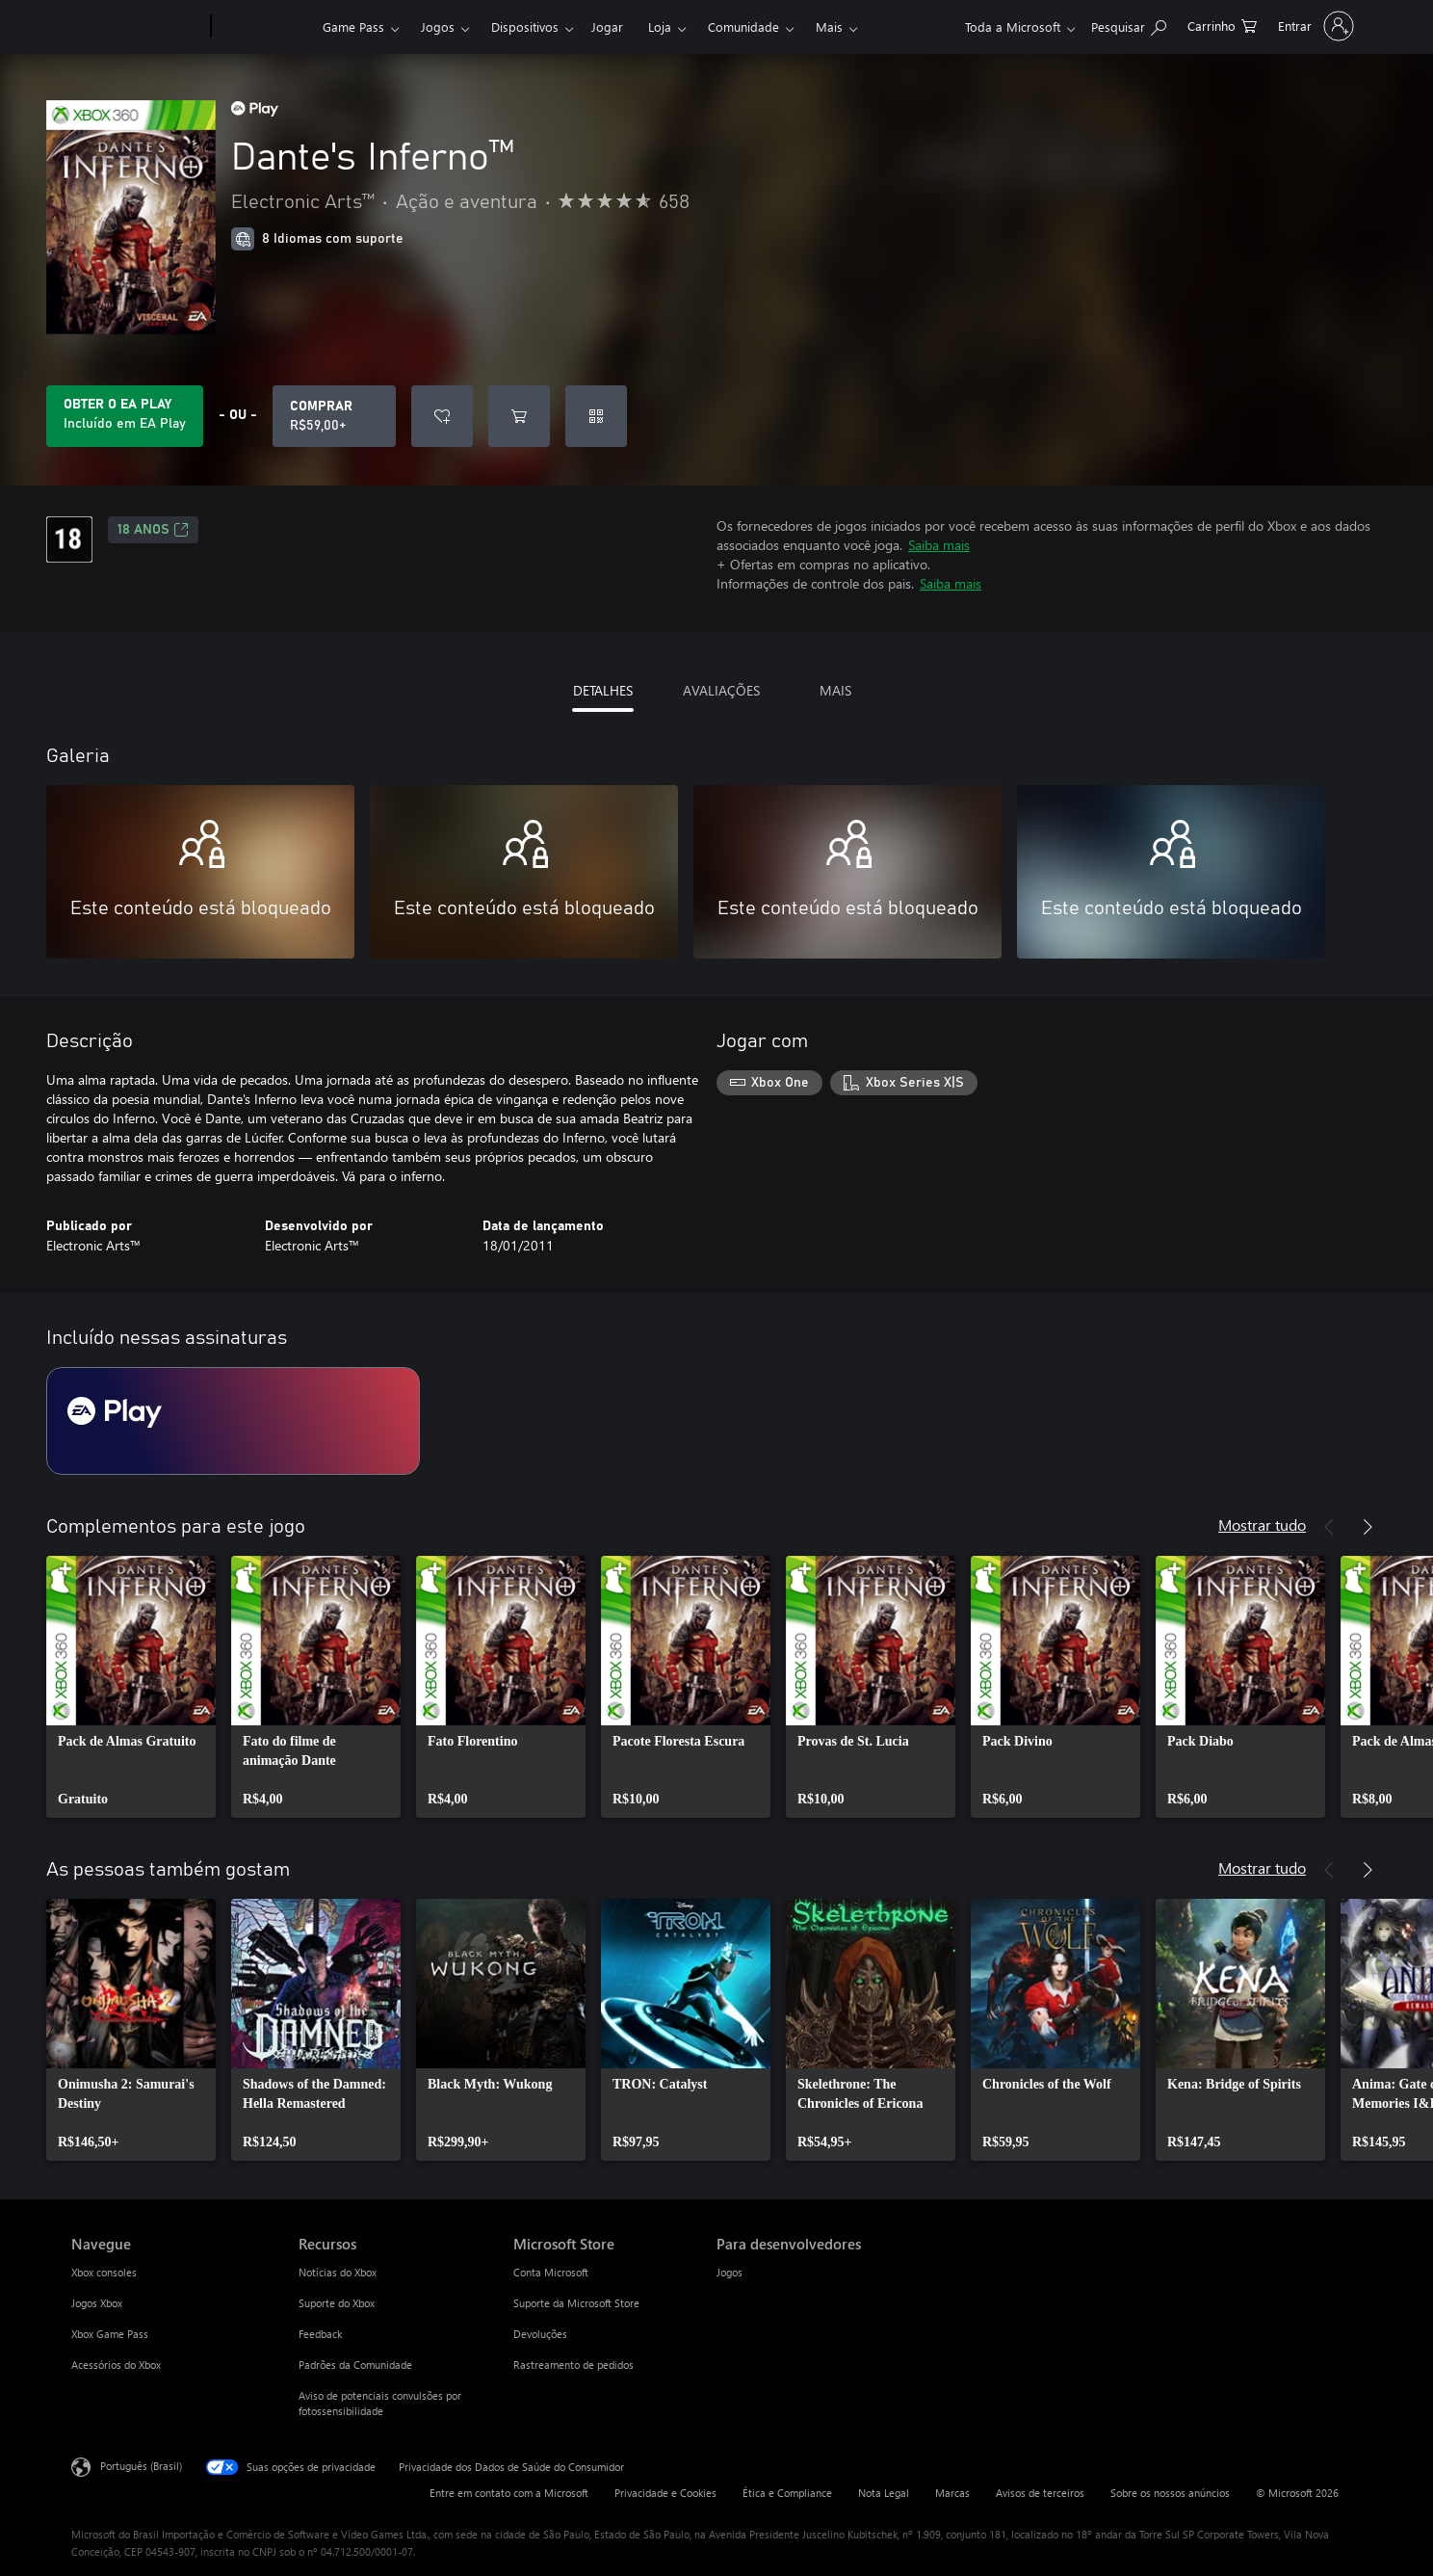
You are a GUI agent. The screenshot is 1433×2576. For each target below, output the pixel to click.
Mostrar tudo (1262, 1524)
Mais (829, 26)
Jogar (607, 26)
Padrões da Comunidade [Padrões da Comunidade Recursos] (355, 2364)
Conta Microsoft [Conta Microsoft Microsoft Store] (550, 2272)
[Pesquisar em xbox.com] (1128, 24)
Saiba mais (939, 545)
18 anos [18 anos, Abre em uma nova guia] (153, 530)
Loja (659, 26)
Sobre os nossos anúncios (1170, 2492)
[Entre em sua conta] (1314, 26)
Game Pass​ (353, 26)
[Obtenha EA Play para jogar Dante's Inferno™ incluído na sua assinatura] (124, 416)
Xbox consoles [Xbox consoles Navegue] (104, 2272)
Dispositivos (525, 26)
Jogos (438, 26)
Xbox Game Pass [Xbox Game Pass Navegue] (109, 2333)
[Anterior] (1329, 1526)
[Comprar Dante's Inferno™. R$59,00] (334, 416)
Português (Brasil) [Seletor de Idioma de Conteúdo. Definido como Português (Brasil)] (141, 2465)
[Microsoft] (137, 27)
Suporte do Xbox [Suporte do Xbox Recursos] (337, 2303)
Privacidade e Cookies (665, 2492)
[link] (131, 1687)
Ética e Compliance (787, 2492)
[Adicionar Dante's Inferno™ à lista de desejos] (442, 416)
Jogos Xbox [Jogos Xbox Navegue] (96, 2303)
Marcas (952, 2492)
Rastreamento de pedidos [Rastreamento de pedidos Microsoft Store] (573, 2364)
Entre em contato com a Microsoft (509, 2492)
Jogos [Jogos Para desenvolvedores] (729, 2272)
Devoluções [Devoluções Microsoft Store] (540, 2333)
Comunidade (743, 26)
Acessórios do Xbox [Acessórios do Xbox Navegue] (116, 2364)
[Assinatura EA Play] (233, 1421)
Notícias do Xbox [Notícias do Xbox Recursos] (338, 2272)
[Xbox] (264, 27)
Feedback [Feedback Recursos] (320, 2333)
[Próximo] (1367, 1526)
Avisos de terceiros (1040, 2492)
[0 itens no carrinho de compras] (1222, 24)
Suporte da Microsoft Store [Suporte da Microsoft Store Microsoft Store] (576, 2303)
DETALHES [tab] (603, 690)
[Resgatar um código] (596, 416)
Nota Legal (883, 2492)
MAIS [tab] (835, 690)
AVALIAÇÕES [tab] (721, 690)
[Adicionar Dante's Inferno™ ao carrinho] (519, 416)
